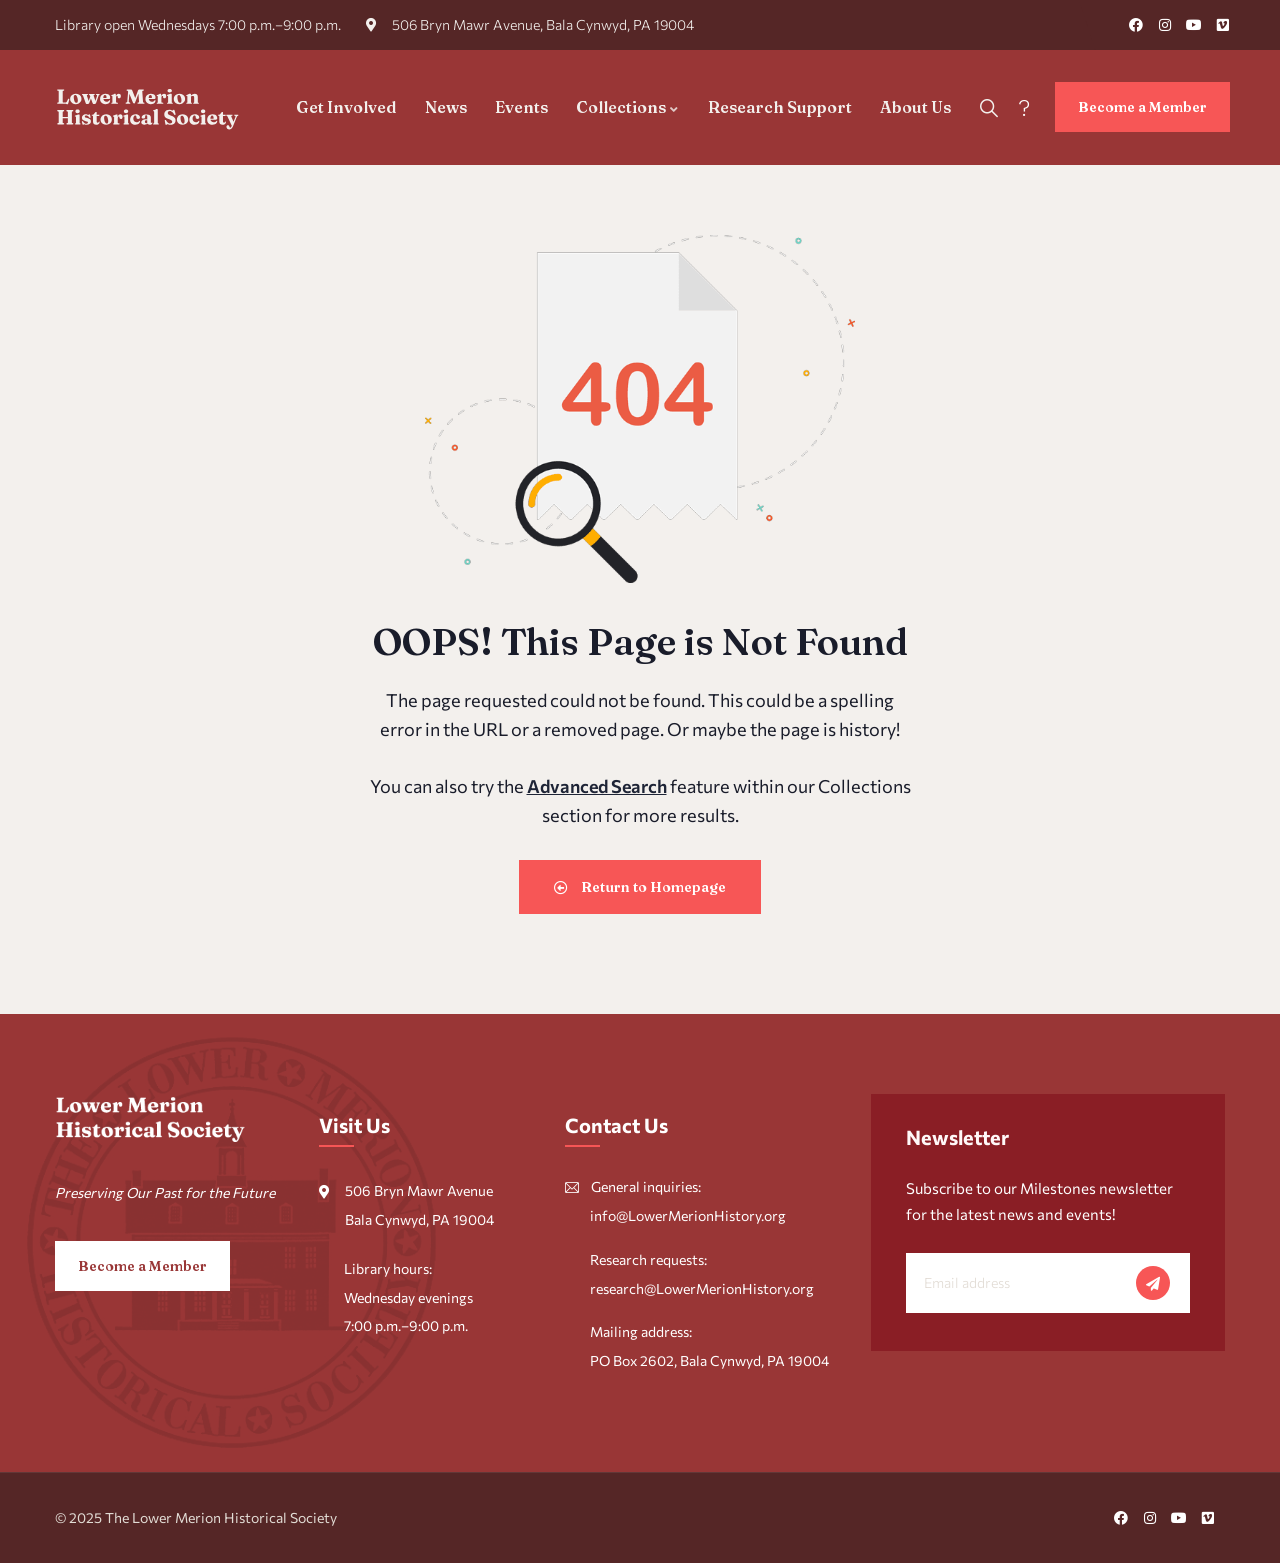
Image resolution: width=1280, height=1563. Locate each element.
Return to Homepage (640, 887)
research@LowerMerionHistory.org (702, 1288)
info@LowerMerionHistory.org (688, 1215)
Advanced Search (597, 786)
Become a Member (1142, 107)
